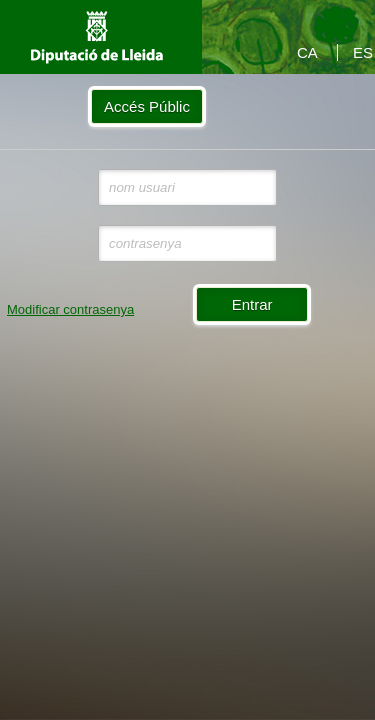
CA (307, 52)
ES (363, 52)
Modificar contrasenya (70, 309)
